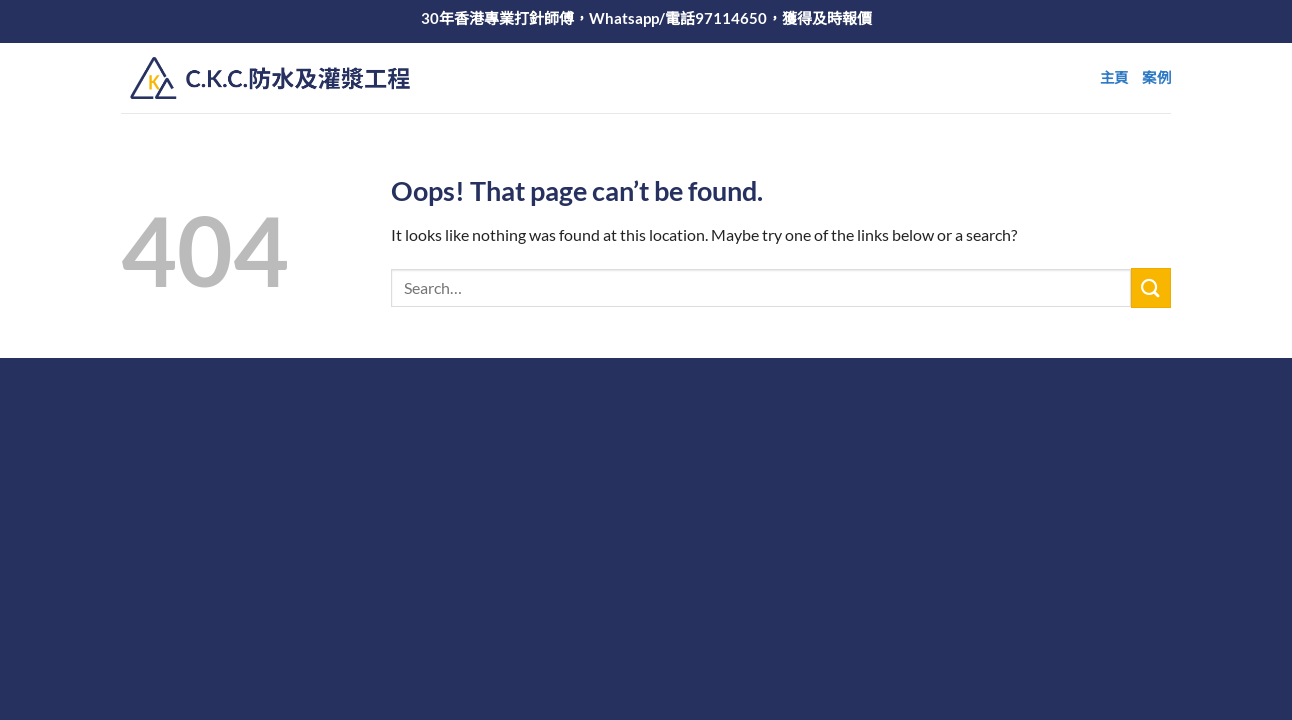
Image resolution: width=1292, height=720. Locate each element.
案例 (1156, 77)
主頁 (1114, 77)
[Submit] (1151, 287)
